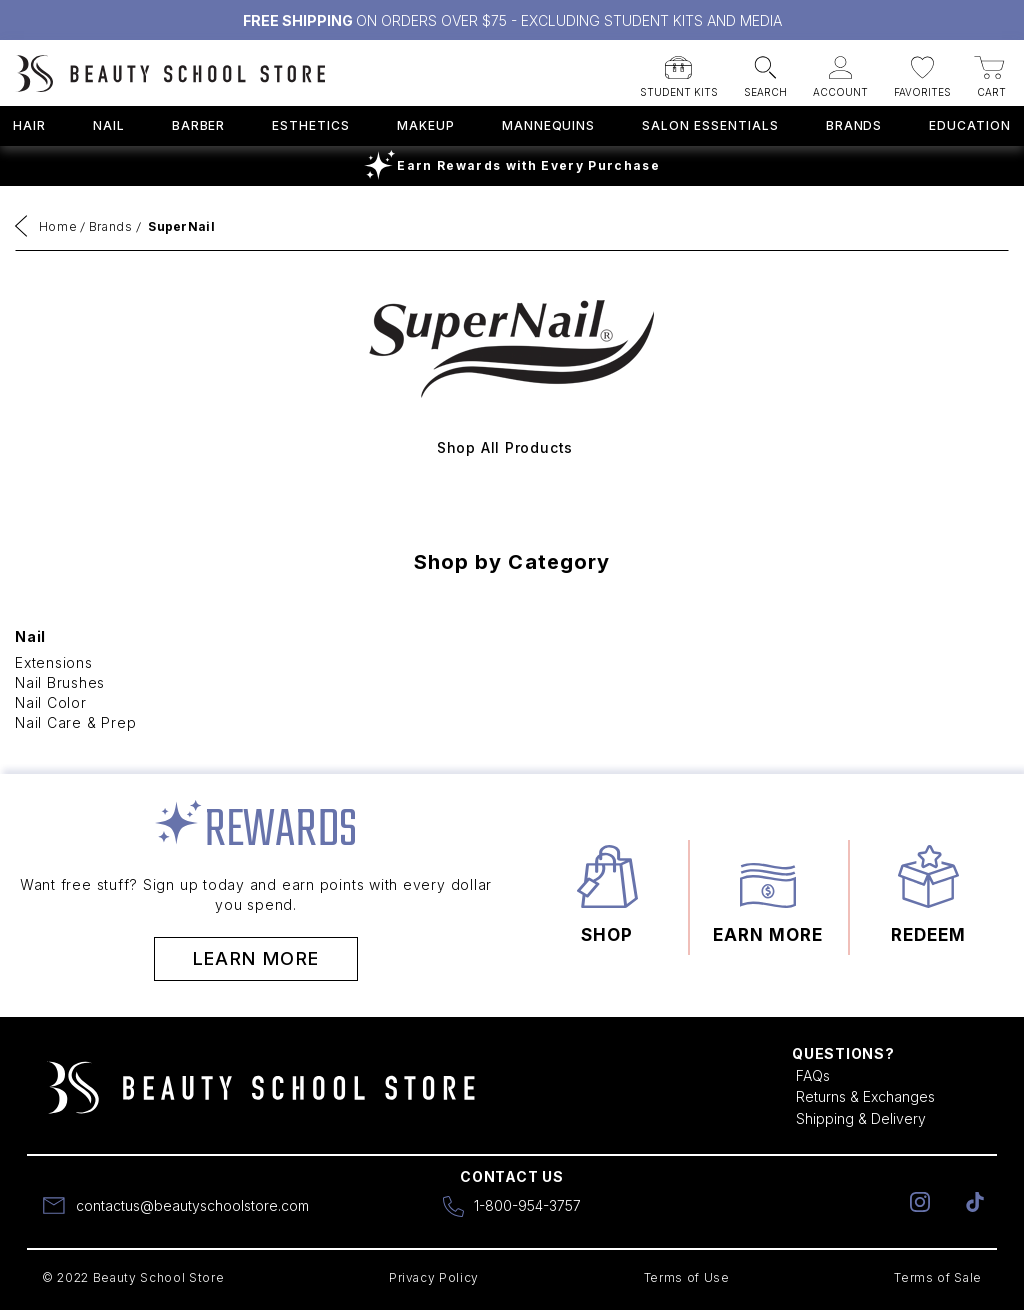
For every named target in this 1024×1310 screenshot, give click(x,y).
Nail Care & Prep (75, 722)
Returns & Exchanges (865, 1096)
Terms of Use (687, 1277)
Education (970, 125)
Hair (29, 125)
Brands (854, 125)
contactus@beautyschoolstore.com (192, 1205)
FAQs (813, 1075)
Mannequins (549, 125)
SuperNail (181, 226)
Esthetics (311, 125)
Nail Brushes (60, 682)
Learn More (256, 958)
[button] (679, 70)
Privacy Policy (434, 1277)
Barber (199, 125)
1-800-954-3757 (527, 1205)
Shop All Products (505, 447)
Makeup (426, 125)
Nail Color (51, 702)
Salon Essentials (710, 125)
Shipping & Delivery (861, 1118)
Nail (109, 125)
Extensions (54, 662)
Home (58, 226)
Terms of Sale (938, 1277)
